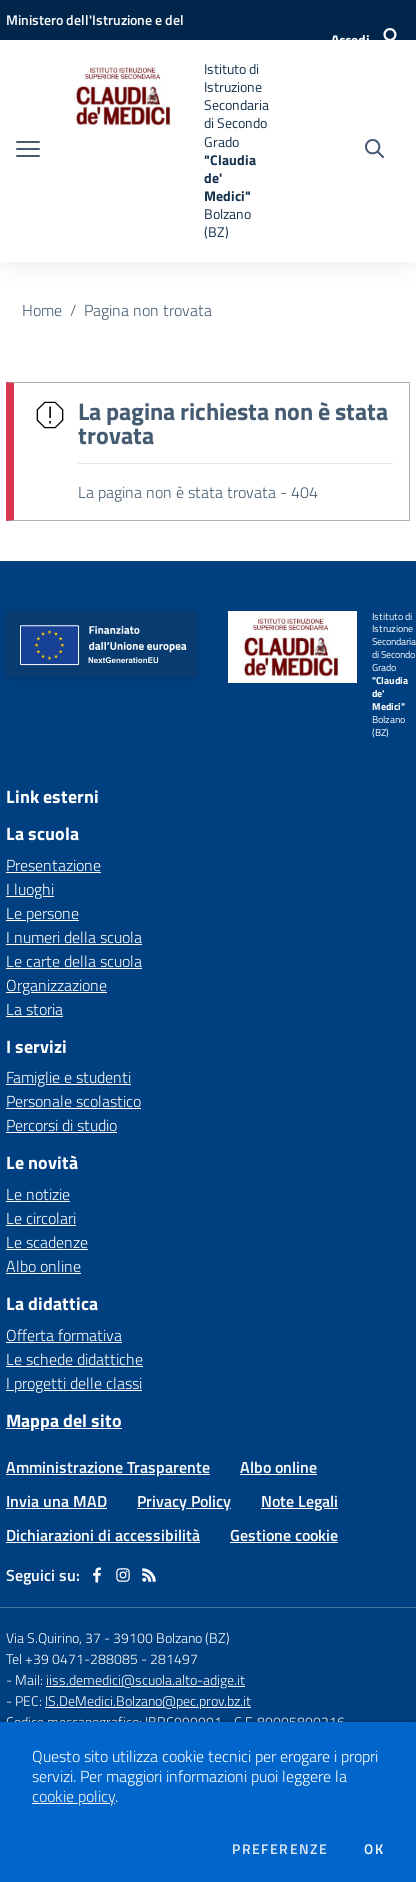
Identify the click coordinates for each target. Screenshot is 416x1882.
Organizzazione (56, 985)
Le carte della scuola (74, 961)
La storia (34, 1009)
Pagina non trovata (148, 310)
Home (42, 310)
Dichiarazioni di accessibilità (103, 1535)
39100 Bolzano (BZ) (171, 1637)
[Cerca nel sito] (374, 151)
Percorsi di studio (61, 1125)
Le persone (42, 913)
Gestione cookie (284, 1535)
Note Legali (299, 1501)
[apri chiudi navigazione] (28, 151)
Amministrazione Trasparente (108, 1467)
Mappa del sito (64, 1420)
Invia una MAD (56, 1501)
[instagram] (123, 1575)
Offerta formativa (64, 1335)
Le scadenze (47, 1242)
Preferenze (280, 1849)
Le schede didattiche (74, 1359)
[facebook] (97, 1575)
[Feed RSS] (149, 1575)
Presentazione (53, 865)
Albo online (43, 1266)
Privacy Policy (184, 1501)
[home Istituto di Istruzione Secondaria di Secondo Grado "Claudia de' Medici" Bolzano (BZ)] (165, 151)
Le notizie (38, 1194)
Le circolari (41, 1218)
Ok (374, 1849)
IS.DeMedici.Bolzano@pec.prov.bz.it (148, 1700)
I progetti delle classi (74, 1383)
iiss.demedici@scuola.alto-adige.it (145, 1679)
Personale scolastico (73, 1101)
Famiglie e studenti (68, 1077)
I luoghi (30, 889)
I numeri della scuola (74, 937)
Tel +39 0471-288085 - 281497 (102, 1658)
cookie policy (73, 1796)
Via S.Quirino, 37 (53, 1637)
